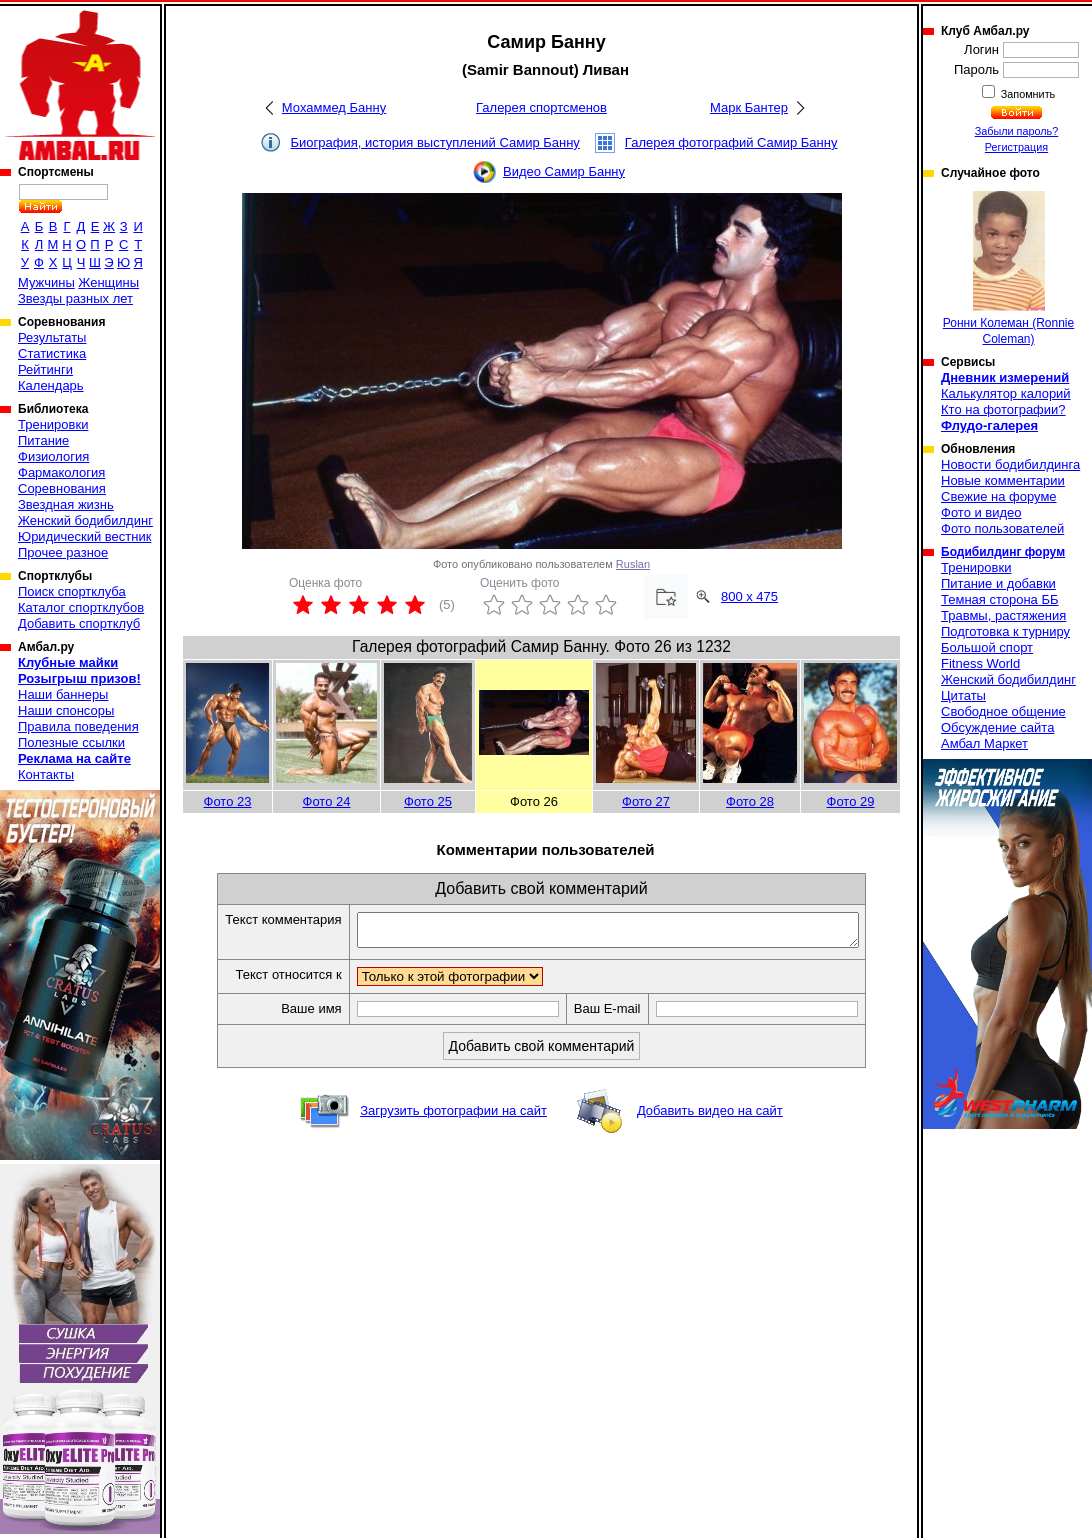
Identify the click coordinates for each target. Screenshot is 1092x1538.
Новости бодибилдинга (1010, 464)
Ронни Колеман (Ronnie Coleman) (1008, 268)
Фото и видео (981, 512)
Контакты (46, 774)
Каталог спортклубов (81, 607)
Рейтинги (45, 369)
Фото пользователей (1002, 528)
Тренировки (53, 424)
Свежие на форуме (999, 496)
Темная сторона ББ (1000, 599)
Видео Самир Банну (564, 171)
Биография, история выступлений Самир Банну (435, 142)
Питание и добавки (998, 583)
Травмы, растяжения (1003, 615)
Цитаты (963, 695)
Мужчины (46, 282)
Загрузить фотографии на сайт (453, 1116)
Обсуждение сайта (997, 727)
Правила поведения (78, 726)
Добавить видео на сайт (710, 1116)
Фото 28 (750, 801)
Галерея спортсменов (541, 107)
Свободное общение (1003, 711)
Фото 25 (428, 801)
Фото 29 (851, 801)
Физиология (53, 456)
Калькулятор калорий (1006, 393)
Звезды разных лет (75, 298)
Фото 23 (228, 801)
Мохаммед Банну (334, 107)
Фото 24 (327, 801)
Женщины (108, 282)
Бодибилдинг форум (1003, 552)
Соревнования (62, 488)
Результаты (52, 337)
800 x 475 (749, 596)
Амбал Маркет (984, 743)
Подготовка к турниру (1005, 631)
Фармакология (61, 472)
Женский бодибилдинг (85, 520)
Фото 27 (646, 801)
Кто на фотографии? (1003, 409)
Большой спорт (987, 647)
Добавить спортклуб (79, 623)
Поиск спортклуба (72, 591)
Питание (43, 440)
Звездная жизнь (66, 504)
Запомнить (1027, 94)
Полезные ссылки (71, 742)
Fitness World (980, 663)
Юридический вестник (84, 536)
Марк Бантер (749, 107)
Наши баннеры (63, 694)
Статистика (52, 353)
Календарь (51, 385)
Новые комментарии (1003, 480)
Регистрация (1016, 147)
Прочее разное (63, 552)
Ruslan (633, 564)
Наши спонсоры (66, 710)
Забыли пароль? (1017, 131)
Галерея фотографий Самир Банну (731, 142)
